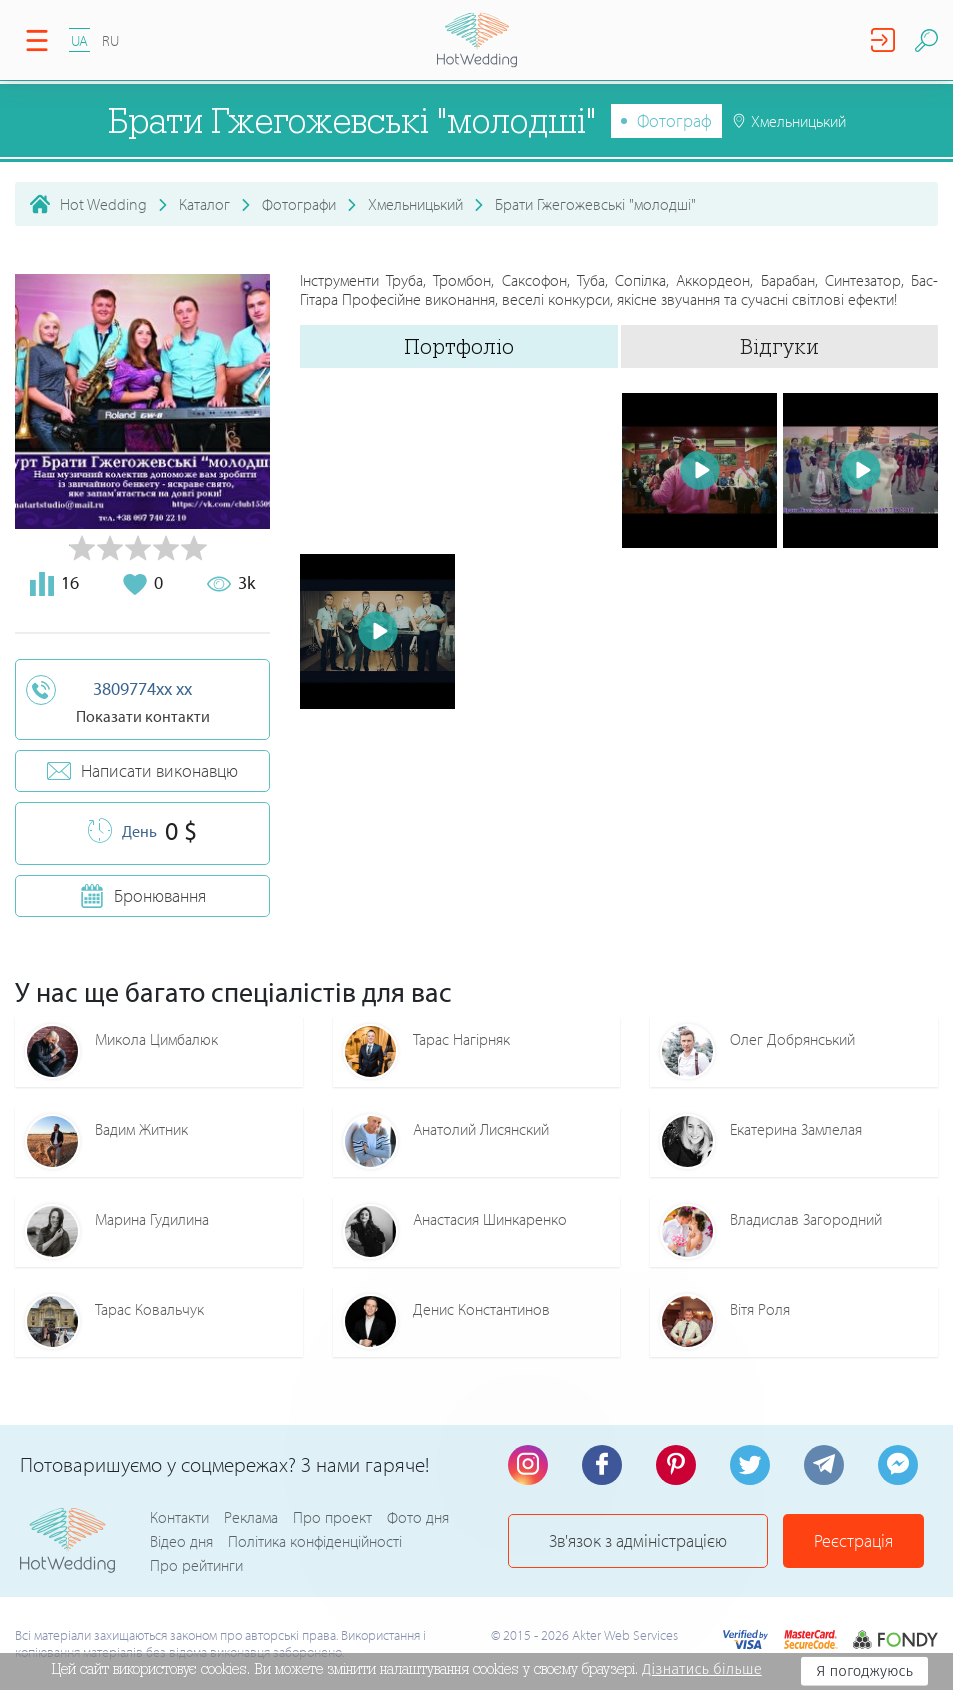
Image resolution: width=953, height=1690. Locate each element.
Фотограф (674, 120)
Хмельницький (415, 204)
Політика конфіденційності (315, 1541)
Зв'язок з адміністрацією (638, 1540)
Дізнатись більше (702, 1669)
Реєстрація (853, 1540)
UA (79, 40)
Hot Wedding (103, 204)
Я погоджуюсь (864, 1671)
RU (110, 40)
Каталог (204, 204)
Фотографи (299, 204)
